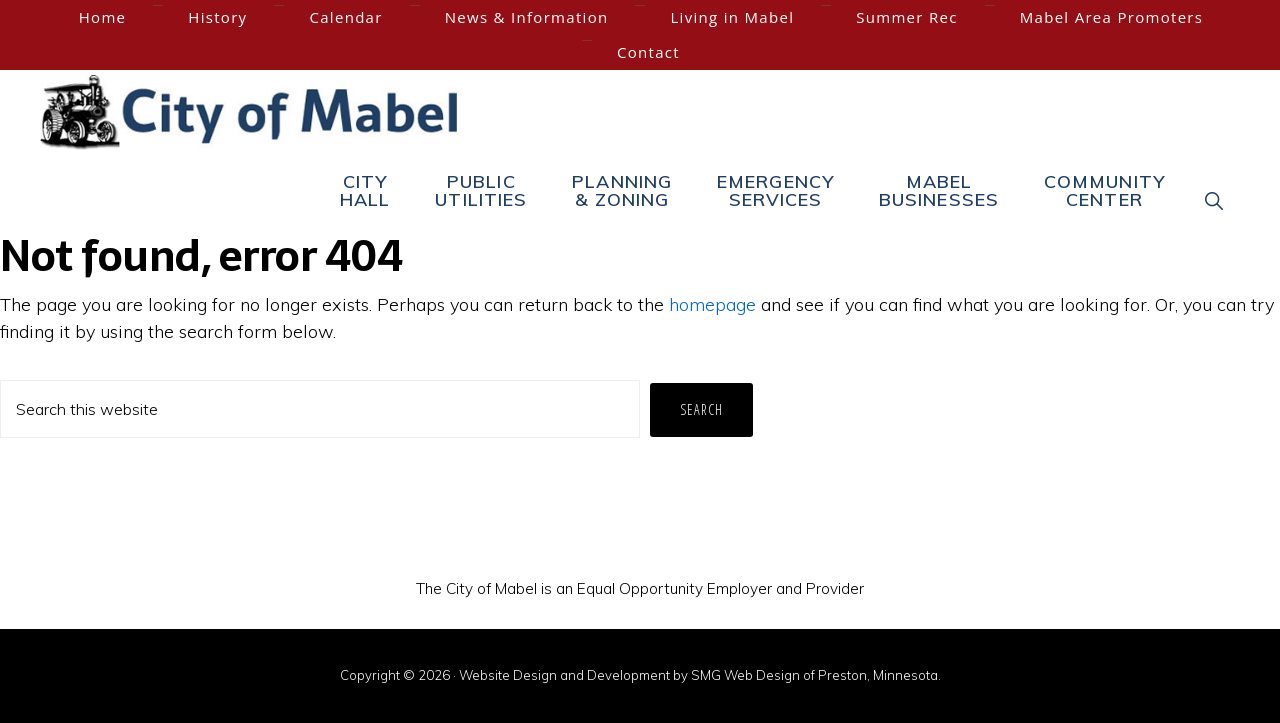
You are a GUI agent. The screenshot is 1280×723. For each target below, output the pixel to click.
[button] (1215, 200)
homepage (712, 304)
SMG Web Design (745, 675)
